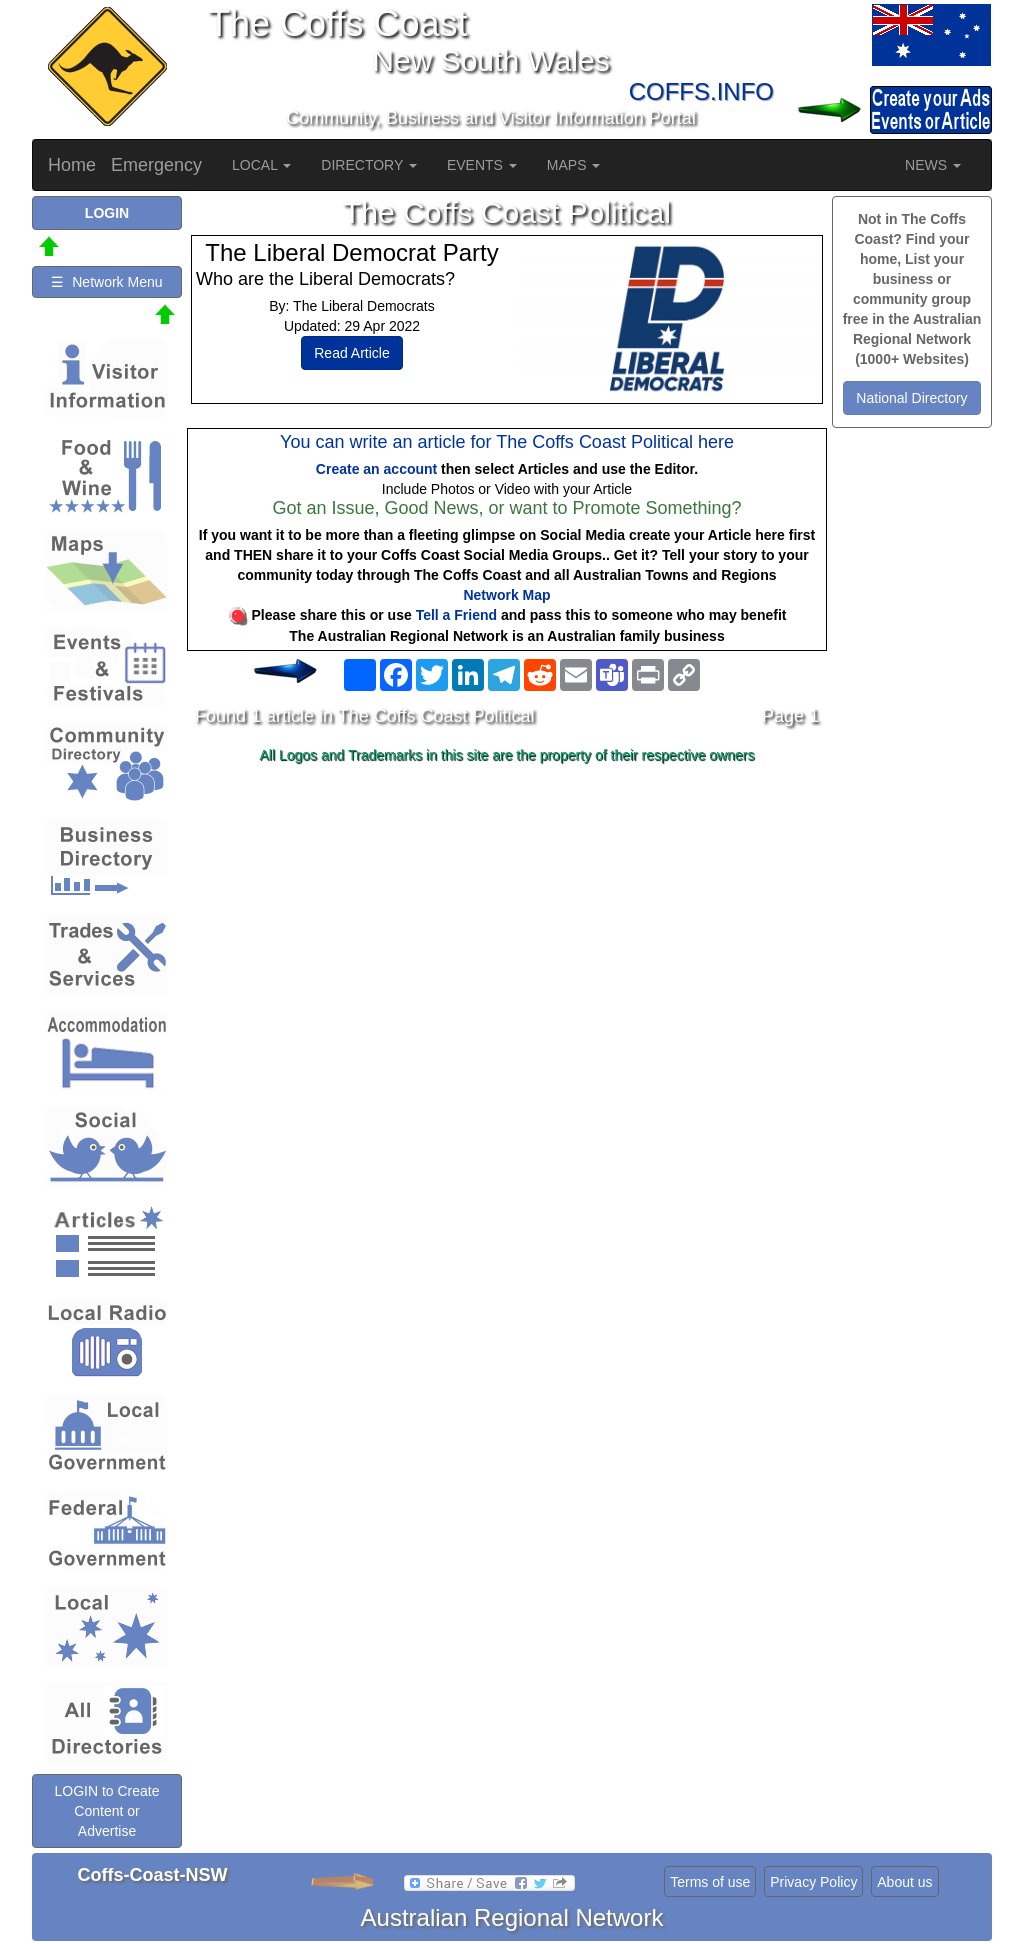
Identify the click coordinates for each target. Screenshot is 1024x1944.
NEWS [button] (933, 165)
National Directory (911, 398)
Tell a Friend (456, 615)
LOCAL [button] (261, 165)
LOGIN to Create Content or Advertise (106, 1811)
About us (904, 1882)
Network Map (506, 595)
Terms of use (710, 1882)
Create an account (376, 469)
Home (72, 165)
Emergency (156, 165)
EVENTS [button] (482, 165)
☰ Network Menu (106, 282)
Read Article (351, 353)
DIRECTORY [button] (369, 165)
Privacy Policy (813, 1882)
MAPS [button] (574, 165)
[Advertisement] (507, 929)
